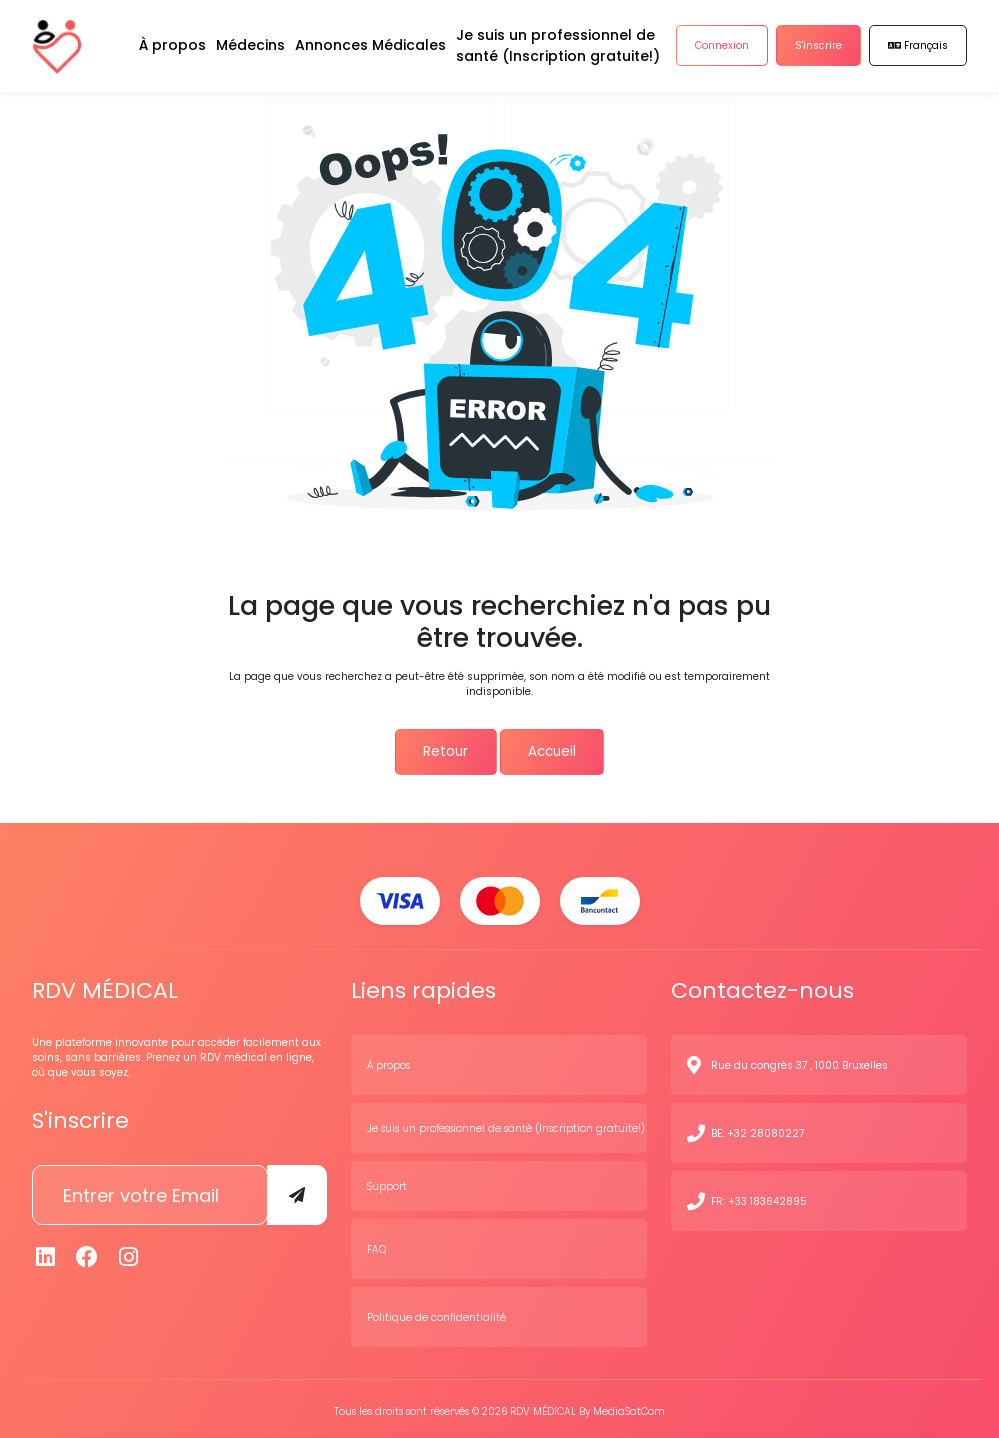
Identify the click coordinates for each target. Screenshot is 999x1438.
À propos (388, 1060)
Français (918, 49)
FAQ (376, 1244)
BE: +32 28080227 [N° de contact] (757, 1128)
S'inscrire (818, 49)
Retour (442, 749)
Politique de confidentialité (436, 1312)
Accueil (555, 749)
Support (387, 1181)
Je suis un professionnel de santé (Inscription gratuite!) (506, 1123)
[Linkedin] (46, 1252)
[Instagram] (129, 1252)
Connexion (722, 49)
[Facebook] (87, 1252)
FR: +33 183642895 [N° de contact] (759, 1196)
